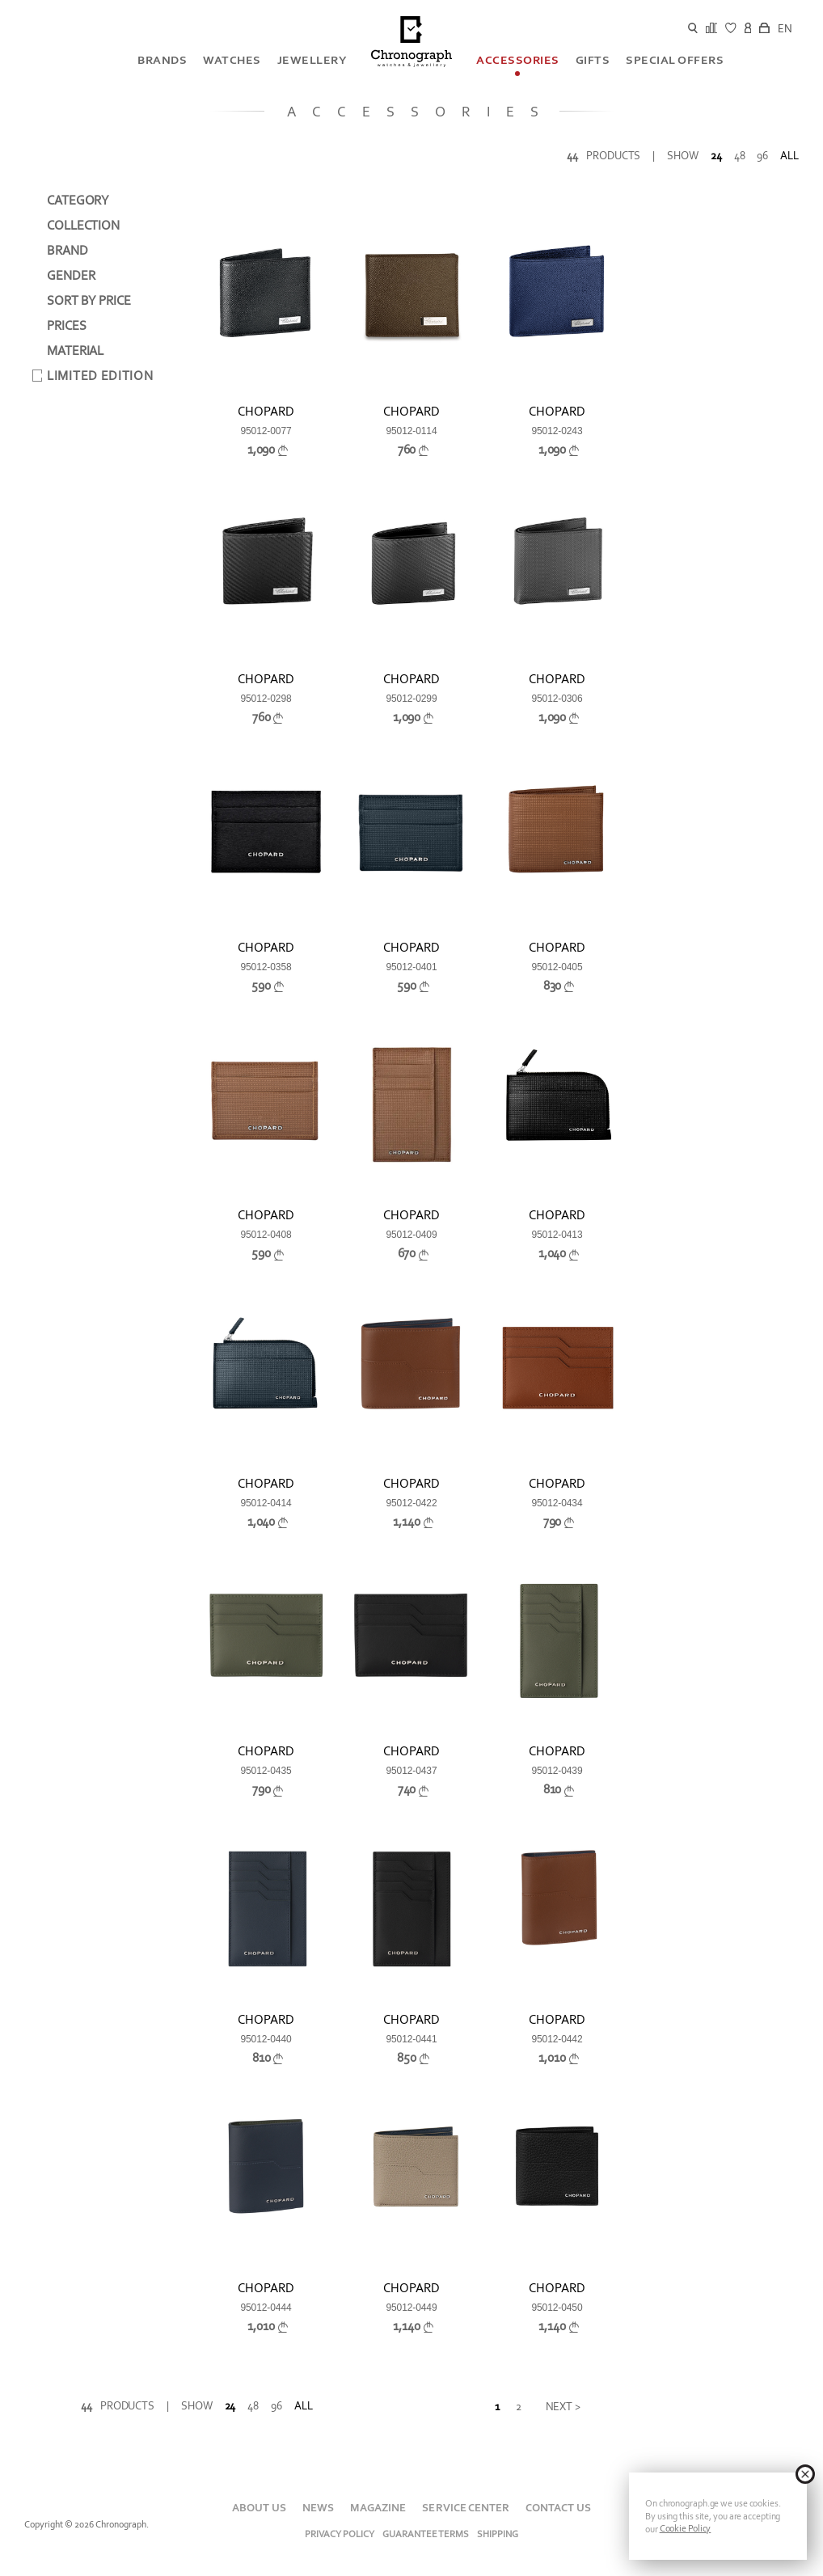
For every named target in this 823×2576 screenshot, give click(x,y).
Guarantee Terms (425, 2534)
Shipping (497, 2534)
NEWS (318, 2508)
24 (716, 156)
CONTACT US (558, 2508)
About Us (259, 2508)
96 (762, 156)
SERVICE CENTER (465, 2508)
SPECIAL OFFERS (675, 60)
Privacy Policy (339, 2534)
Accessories (517, 60)
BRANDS (162, 60)
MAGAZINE (378, 2508)
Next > (563, 2406)
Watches (232, 60)
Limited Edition (100, 376)
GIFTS (593, 60)
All (789, 156)
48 (739, 156)
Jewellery (312, 60)
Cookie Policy (685, 2528)
